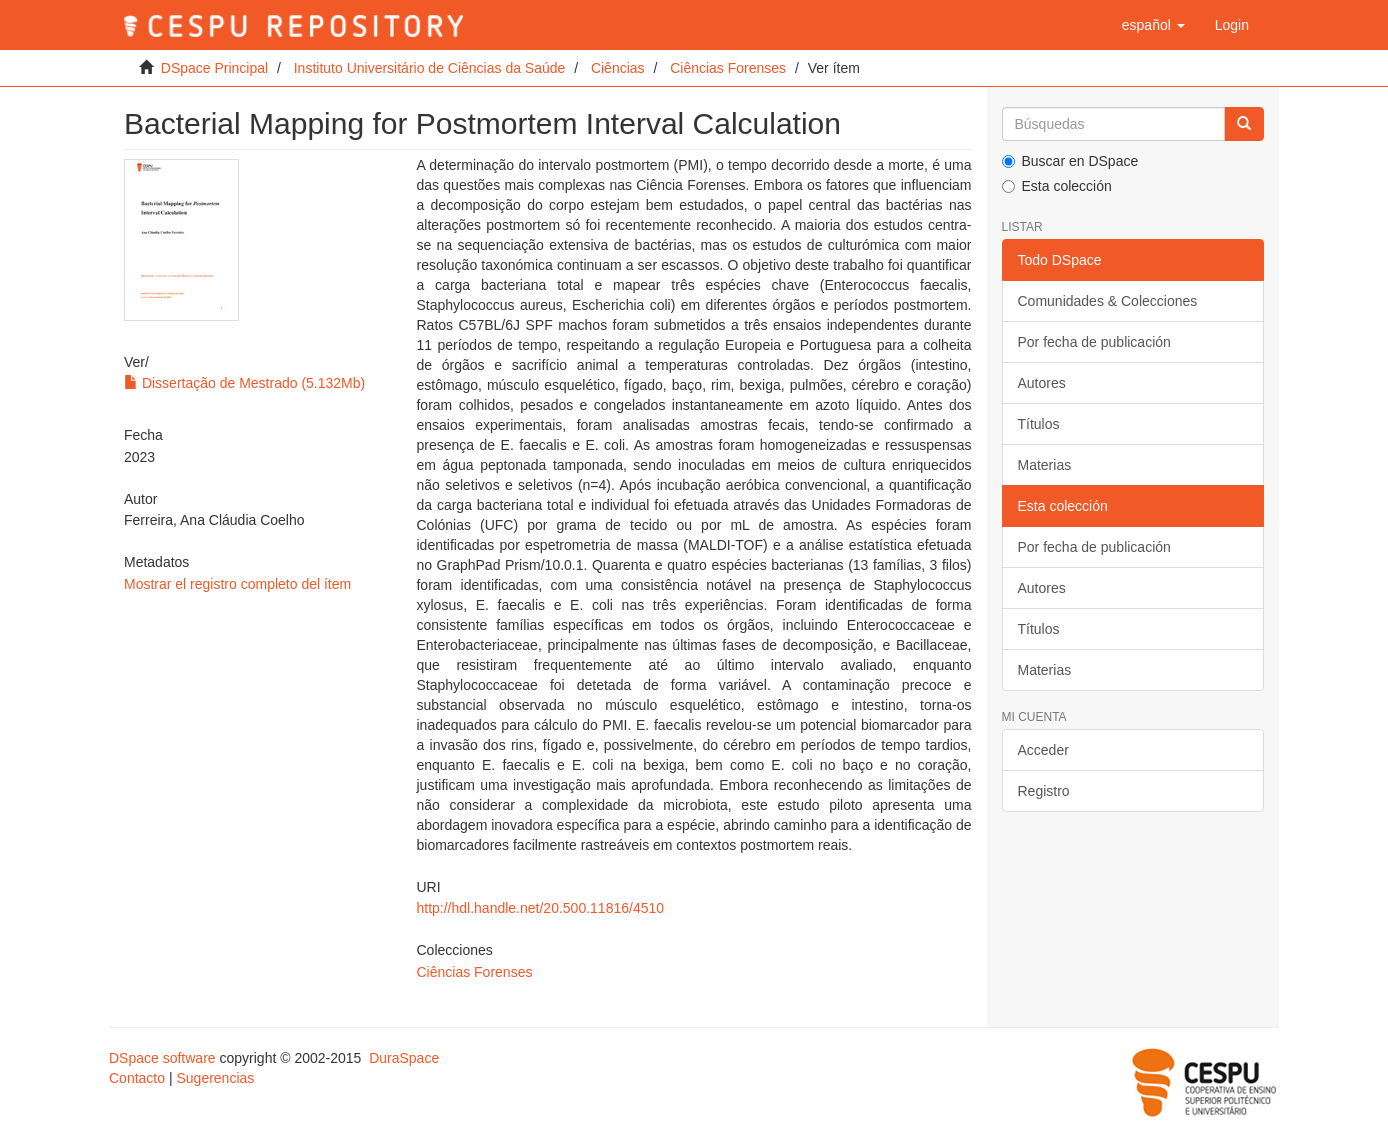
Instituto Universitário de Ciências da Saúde (430, 68)
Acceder (1043, 750)
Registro (1044, 791)
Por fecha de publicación (1094, 342)
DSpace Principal (214, 68)
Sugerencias (215, 1078)
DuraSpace (404, 1058)
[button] (1153, 25)
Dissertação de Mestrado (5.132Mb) (244, 383)
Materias (1045, 465)
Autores (1042, 383)
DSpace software (162, 1058)
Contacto (137, 1078)
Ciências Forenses (728, 68)
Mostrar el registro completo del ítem (237, 584)
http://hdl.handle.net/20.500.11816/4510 (540, 908)
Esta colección (1057, 186)
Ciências (618, 68)
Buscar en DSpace (1070, 161)
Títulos (1039, 424)
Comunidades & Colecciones (1108, 301)
